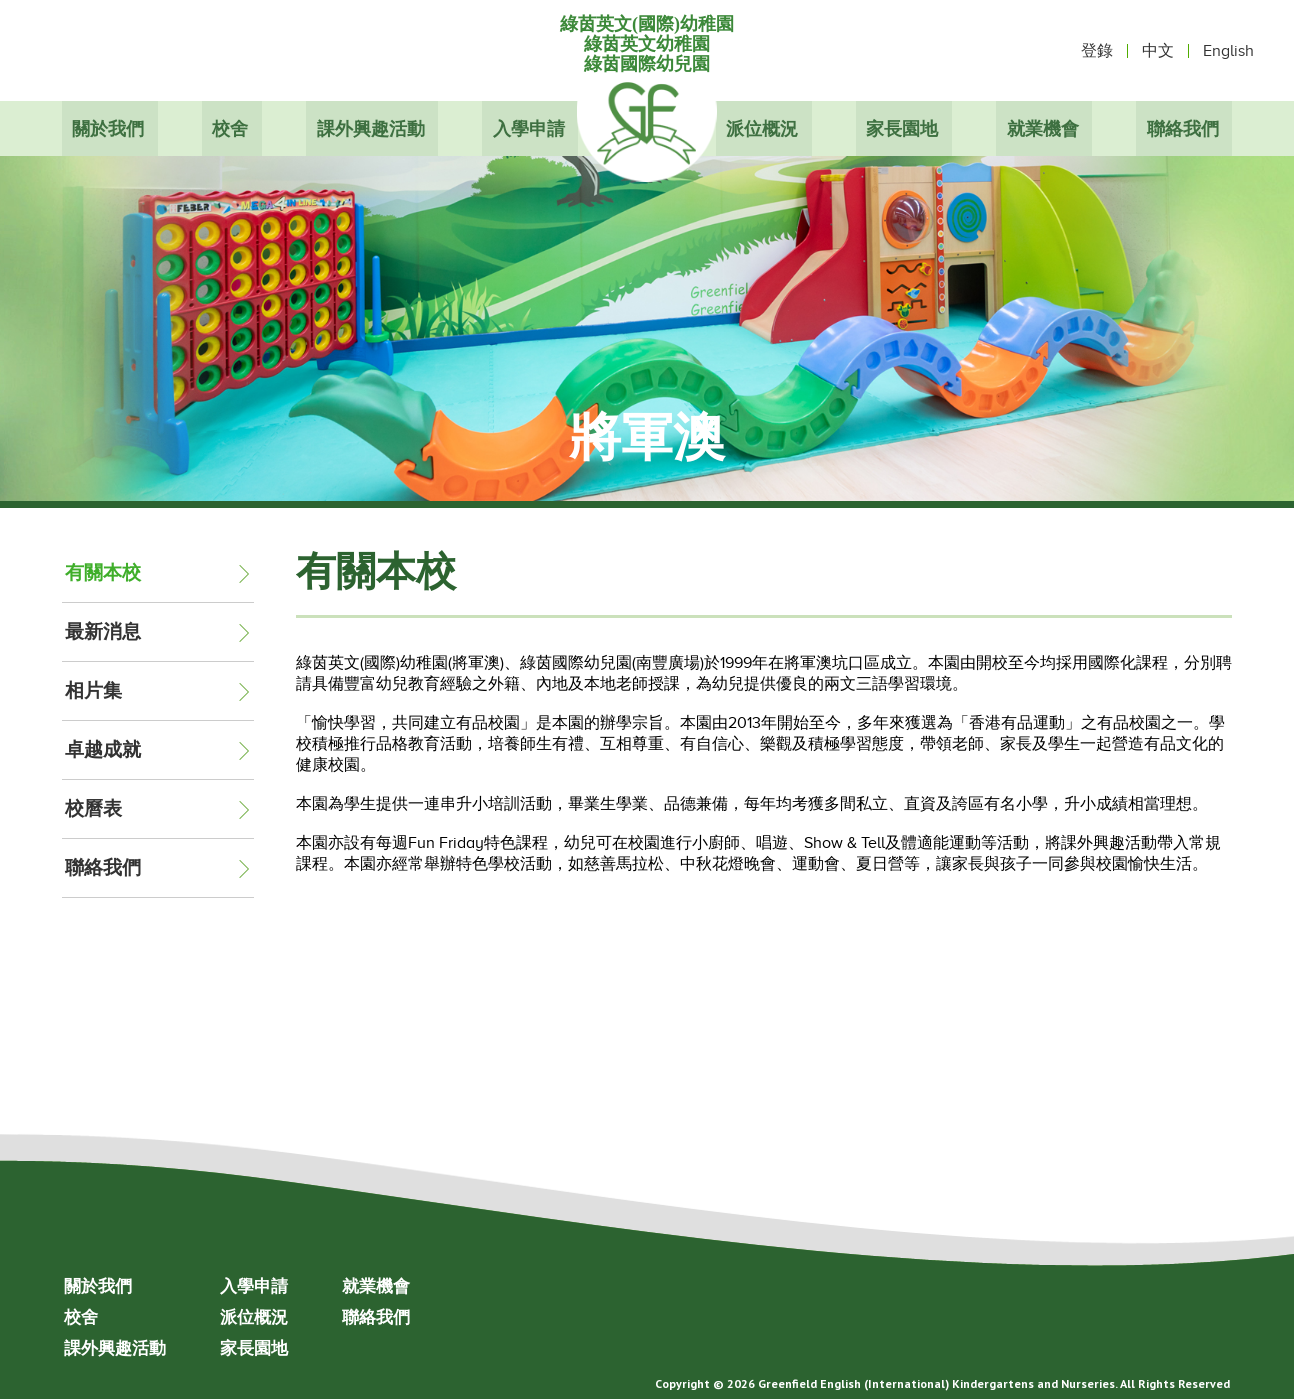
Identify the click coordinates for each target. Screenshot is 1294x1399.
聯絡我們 (1186, 128)
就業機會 (1045, 128)
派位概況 (762, 128)
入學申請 (532, 128)
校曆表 (93, 808)
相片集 (93, 690)
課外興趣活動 (373, 128)
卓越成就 (103, 749)
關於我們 (108, 128)
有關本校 (103, 572)
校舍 (231, 128)
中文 (1158, 51)
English (1228, 51)
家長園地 (903, 128)
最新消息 (103, 631)
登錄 (1097, 51)
